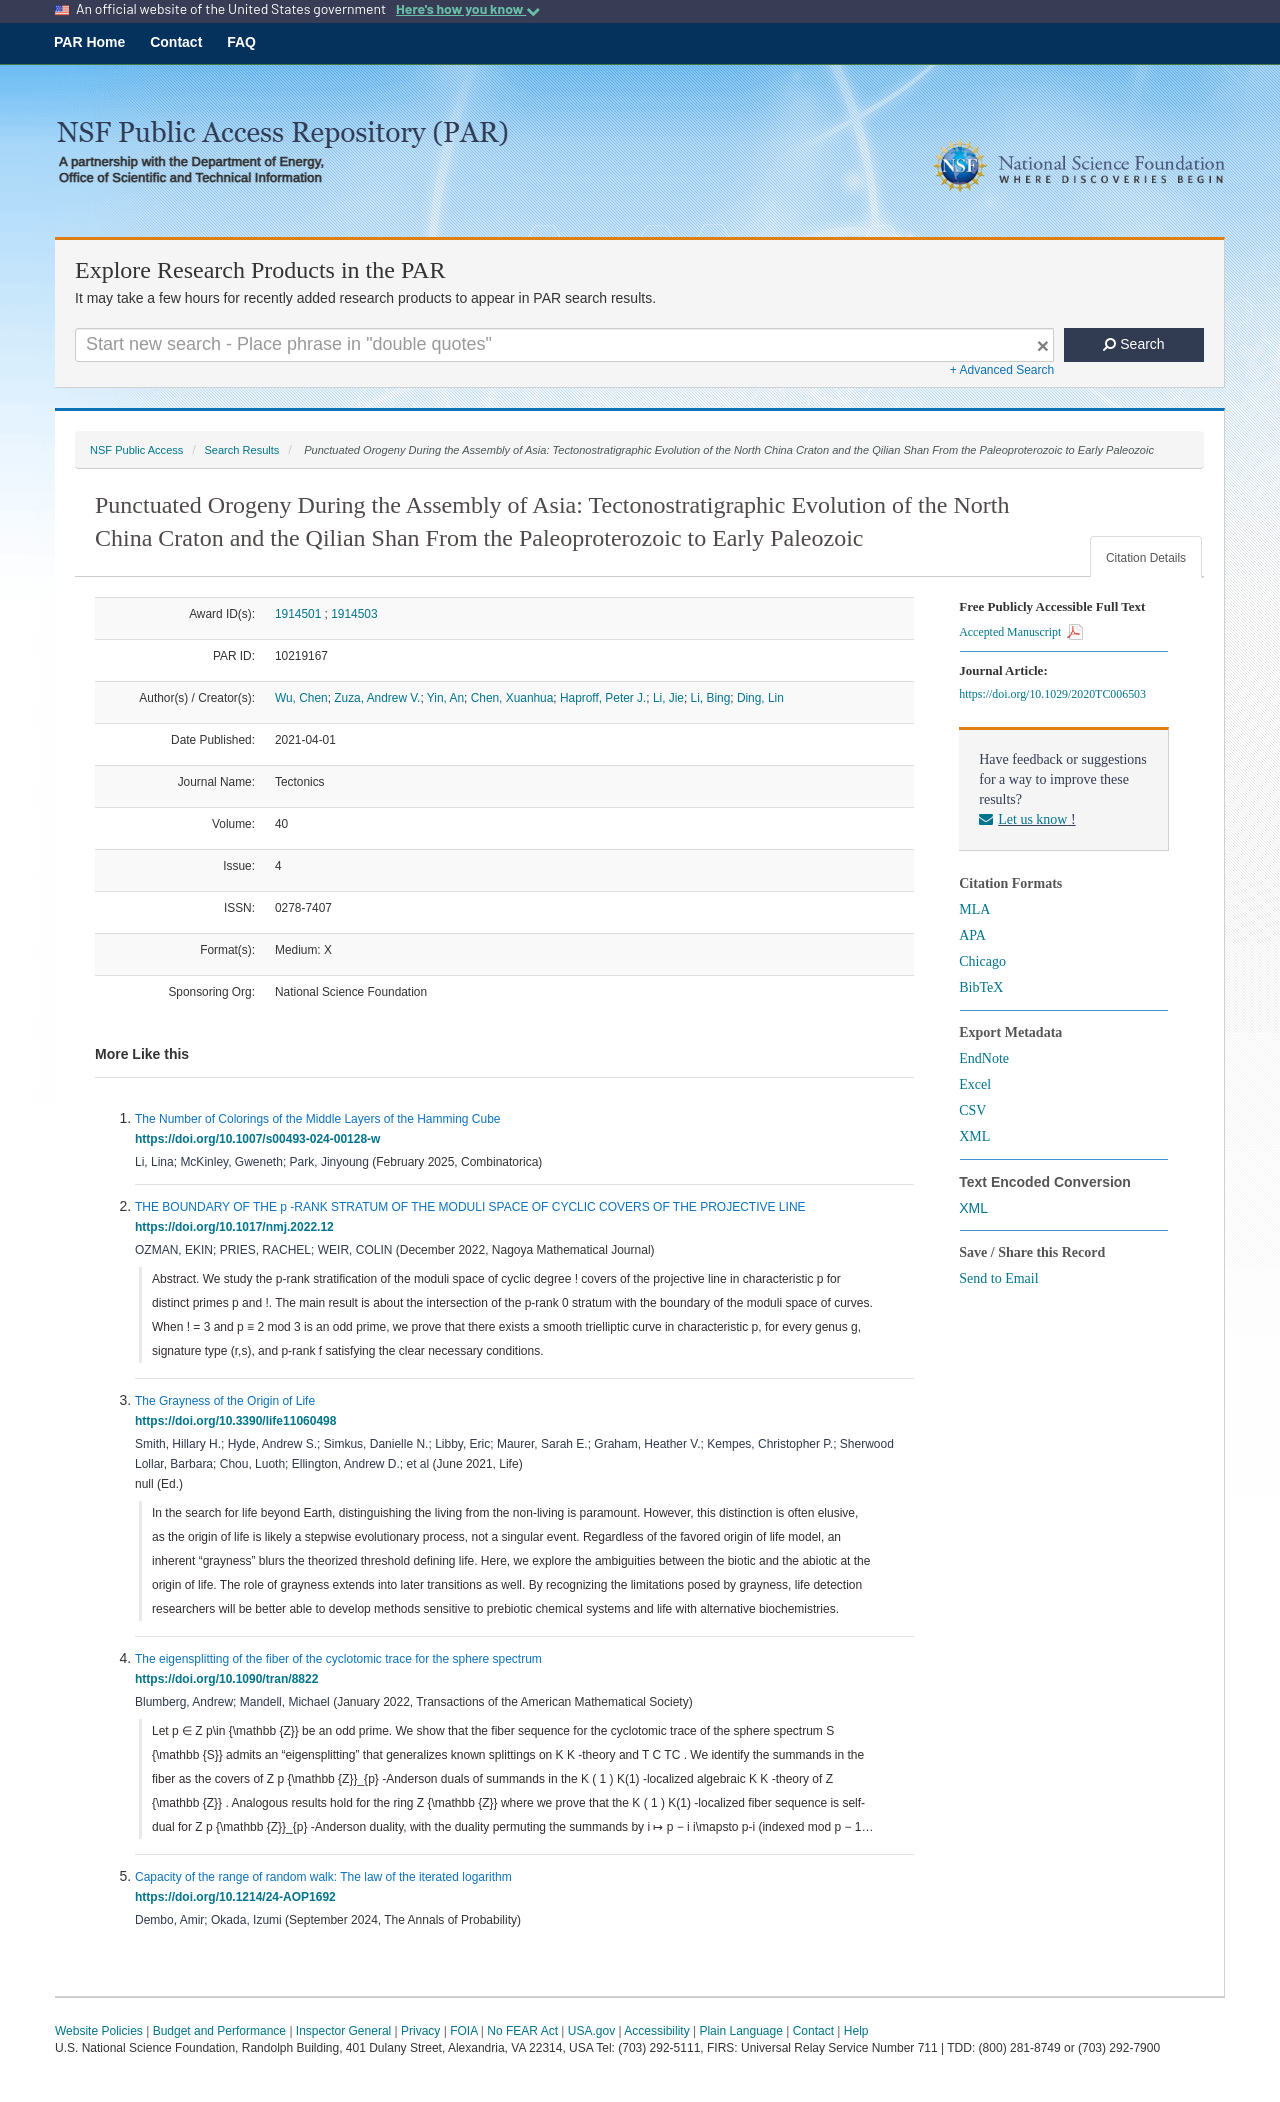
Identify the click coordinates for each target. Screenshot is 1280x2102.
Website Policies (99, 2031)
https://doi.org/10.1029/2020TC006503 (1055, 694)
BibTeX (981, 987)
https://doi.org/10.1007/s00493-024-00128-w (261, 1139)
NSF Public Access (136, 450)
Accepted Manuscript (1021, 632)
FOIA (463, 2031)
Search (1133, 344)
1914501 (298, 614)
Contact (176, 42)
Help (856, 2031)
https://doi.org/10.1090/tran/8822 (230, 1679)
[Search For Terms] (564, 345)
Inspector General (343, 2031)
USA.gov (591, 2031)
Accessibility (656, 2031)
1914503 (354, 614)
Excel (975, 1084)
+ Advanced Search (1002, 370)
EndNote (984, 1058)
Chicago (982, 961)
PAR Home (89, 42)
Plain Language (740, 2031)
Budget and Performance (219, 2031)
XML (974, 1136)
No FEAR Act (522, 2031)
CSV (972, 1110)
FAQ (241, 42)
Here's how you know (468, 9)
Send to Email (998, 1278)
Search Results (241, 450)
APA (972, 935)
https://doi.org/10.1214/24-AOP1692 (238, 1897)
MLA (974, 909)
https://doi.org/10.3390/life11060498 (239, 1421)
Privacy (420, 2031)
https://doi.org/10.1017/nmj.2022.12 (237, 1227)
